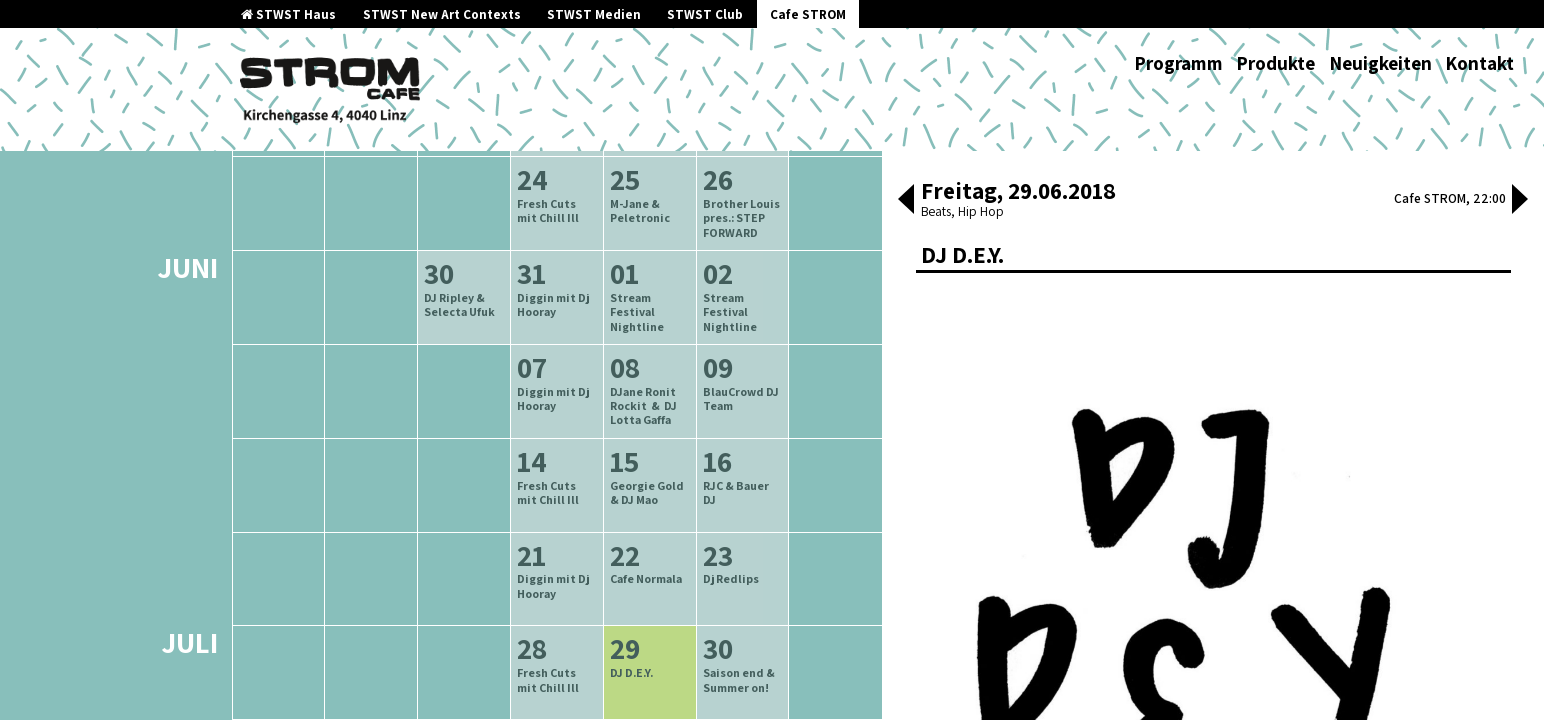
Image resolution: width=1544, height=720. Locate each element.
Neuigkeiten (1380, 63)
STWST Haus (288, 14)
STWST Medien (594, 14)
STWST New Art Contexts (442, 14)
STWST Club (705, 14)
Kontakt (1479, 63)
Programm (1178, 63)
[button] (906, 201)
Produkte (1275, 63)
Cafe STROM (808, 14)
